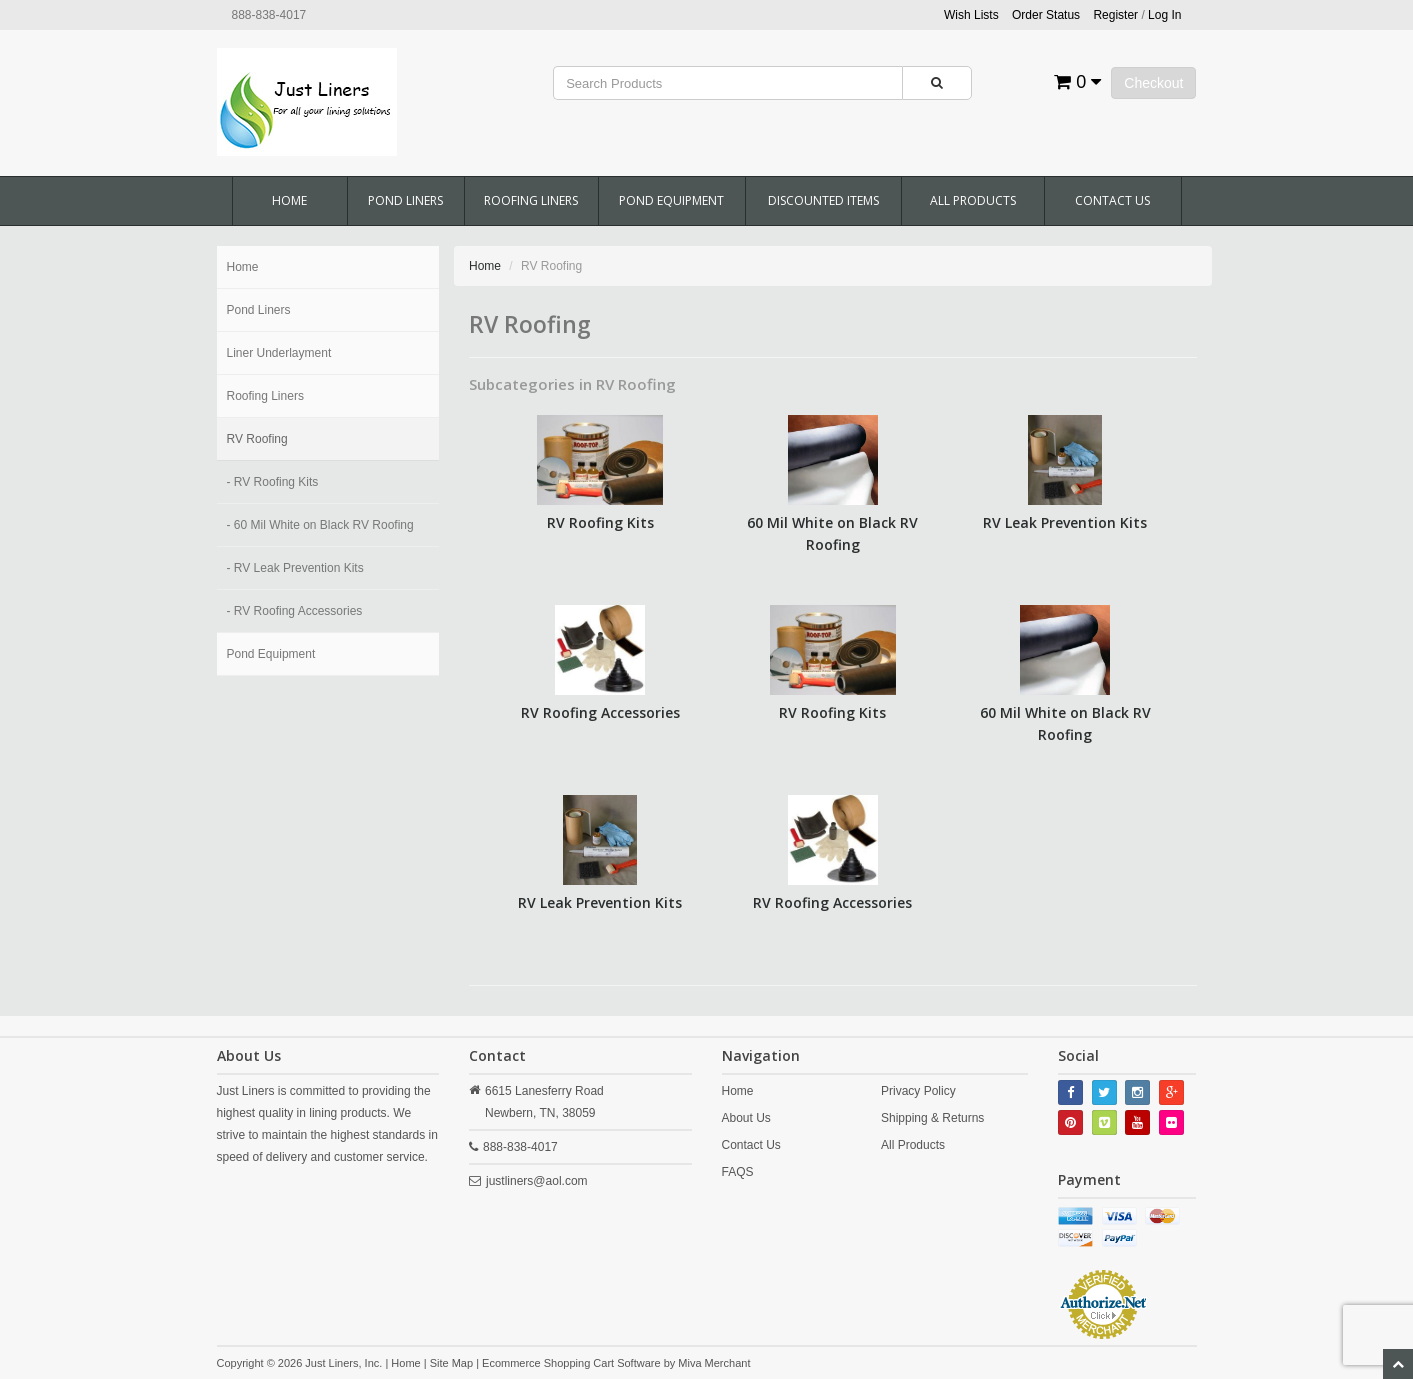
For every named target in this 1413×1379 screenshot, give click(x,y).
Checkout (1153, 83)
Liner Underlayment (279, 353)
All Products (973, 200)
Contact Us (1112, 200)
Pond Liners (405, 200)
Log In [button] (1164, 15)
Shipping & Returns (932, 1118)
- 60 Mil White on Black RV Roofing (320, 525)
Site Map (451, 1363)
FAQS (738, 1172)
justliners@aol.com (537, 1181)
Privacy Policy (918, 1091)
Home (289, 200)
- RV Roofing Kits (273, 482)
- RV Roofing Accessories (295, 611)
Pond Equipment (671, 200)
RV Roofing (257, 439)
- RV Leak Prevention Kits (295, 568)
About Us (746, 1118)
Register (1115, 15)
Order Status (1046, 15)
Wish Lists (971, 15)
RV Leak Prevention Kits (1065, 522)
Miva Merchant (714, 1363)
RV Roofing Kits (600, 522)
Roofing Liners (531, 200)
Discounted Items (823, 200)
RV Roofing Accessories (600, 712)
